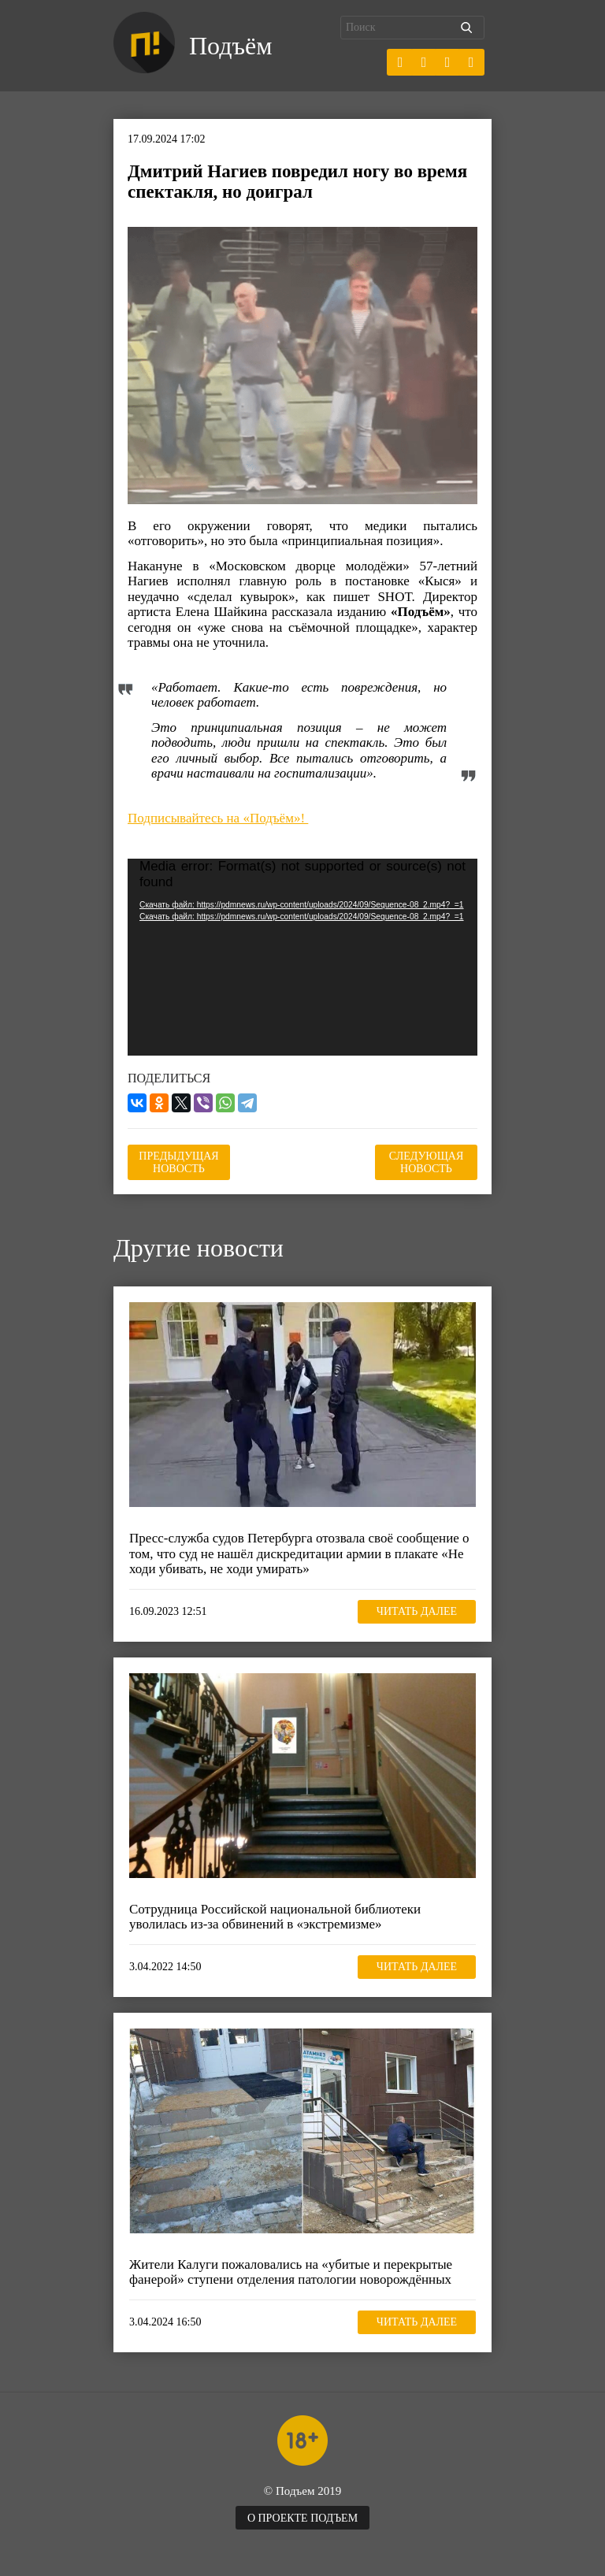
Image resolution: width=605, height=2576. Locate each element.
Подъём (230, 46)
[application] (302, 957)
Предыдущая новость (178, 1162)
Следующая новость (426, 1162)
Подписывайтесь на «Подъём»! (218, 818)
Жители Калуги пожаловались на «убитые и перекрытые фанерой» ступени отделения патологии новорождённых (290, 2272)
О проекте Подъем (302, 2518)
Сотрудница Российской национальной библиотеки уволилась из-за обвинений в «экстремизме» (275, 1917)
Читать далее (417, 1611)
